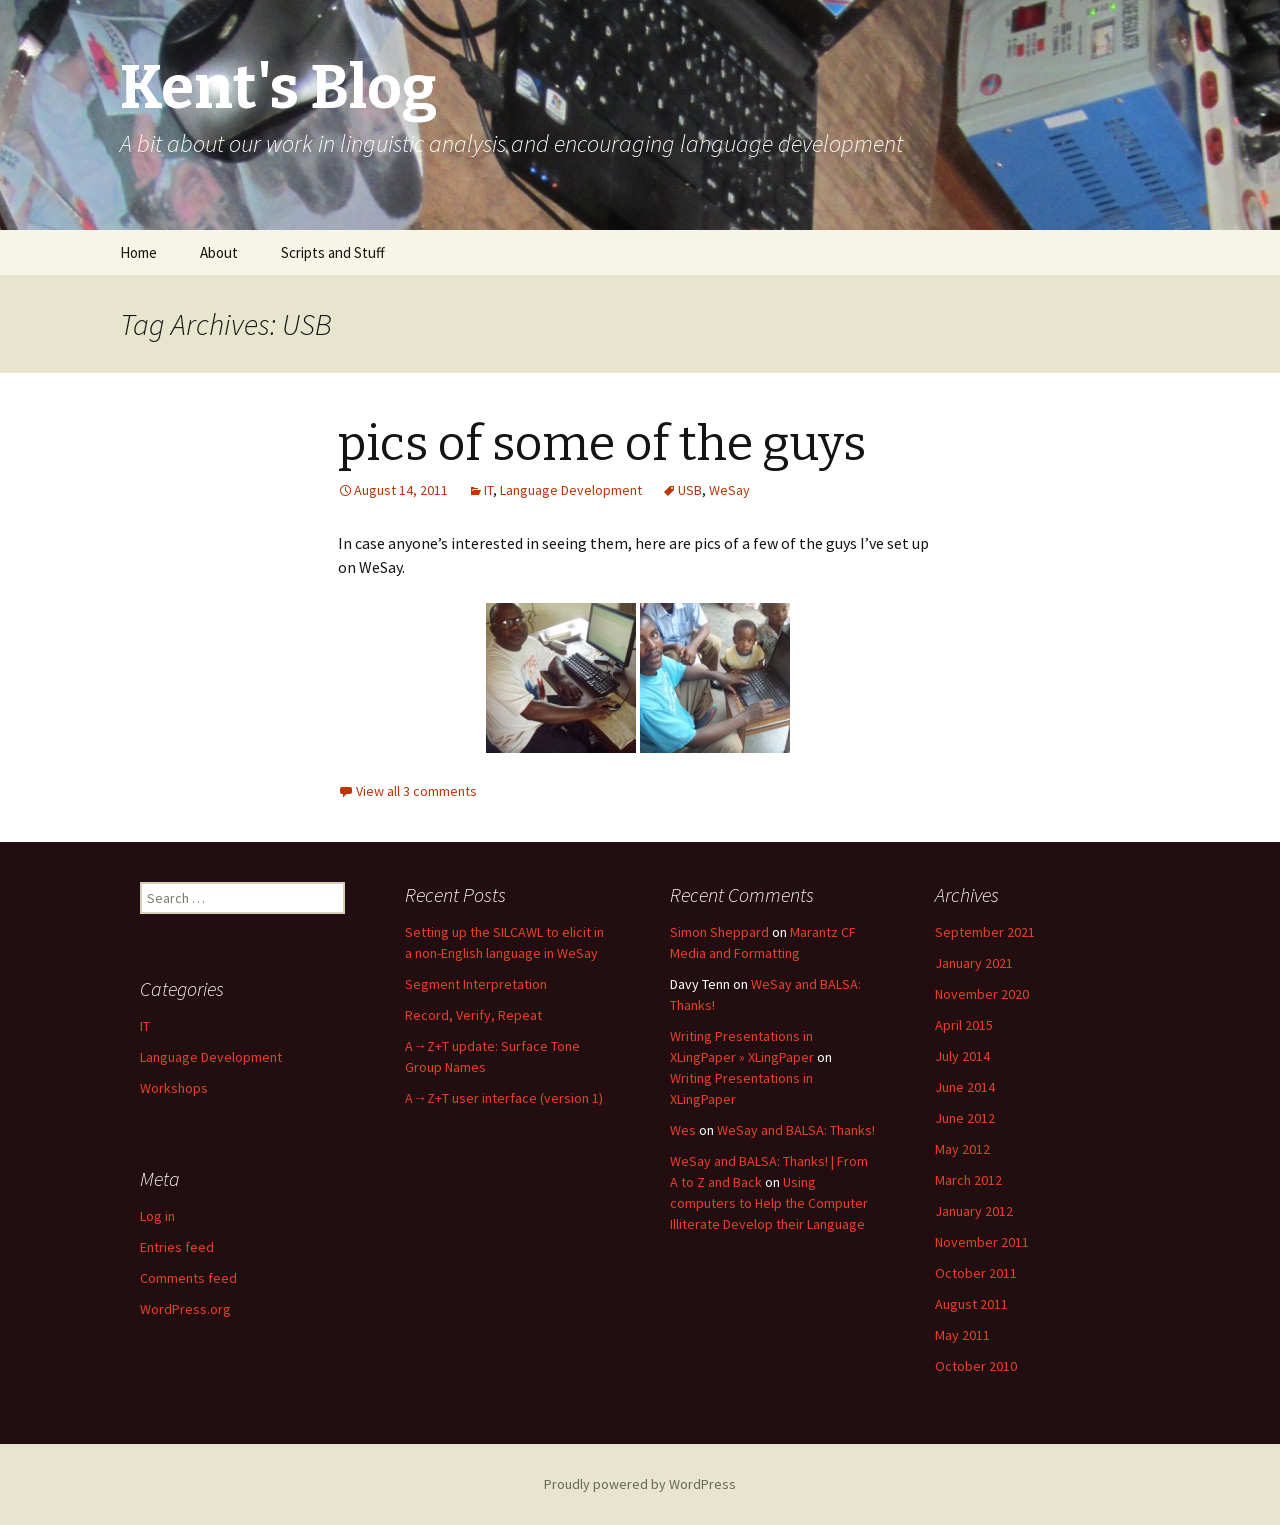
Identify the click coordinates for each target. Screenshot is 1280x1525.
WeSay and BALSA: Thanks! (796, 1130)
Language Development (571, 490)
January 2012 (974, 1211)
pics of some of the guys (602, 444)
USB (690, 490)
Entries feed (177, 1247)
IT (488, 490)
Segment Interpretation (476, 984)
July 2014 (962, 1056)
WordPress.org (185, 1309)
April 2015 (964, 1025)
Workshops (174, 1088)
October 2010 (976, 1366)
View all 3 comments (416, 791)
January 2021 (974, 963)
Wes (683, 1130)
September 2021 (985, 932)
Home (138, 252)
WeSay (729, 490)
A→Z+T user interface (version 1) (504, 1098)
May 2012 (962, 1149)
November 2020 (982, 994)
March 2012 (968, 1180)
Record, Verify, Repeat (473, 1015)
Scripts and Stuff (333, 252)
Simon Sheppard (719, 932)
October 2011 (976, 1273)
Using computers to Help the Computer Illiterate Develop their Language (769, 1203)
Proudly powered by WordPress (640, 1484)
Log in (157, 1216)
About (219, 252)
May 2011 (962, 1335)
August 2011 (971, 1304)
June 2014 (965, 1087)
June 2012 (965, 1118)
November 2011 (982, 1242)
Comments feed (188, 1278)
